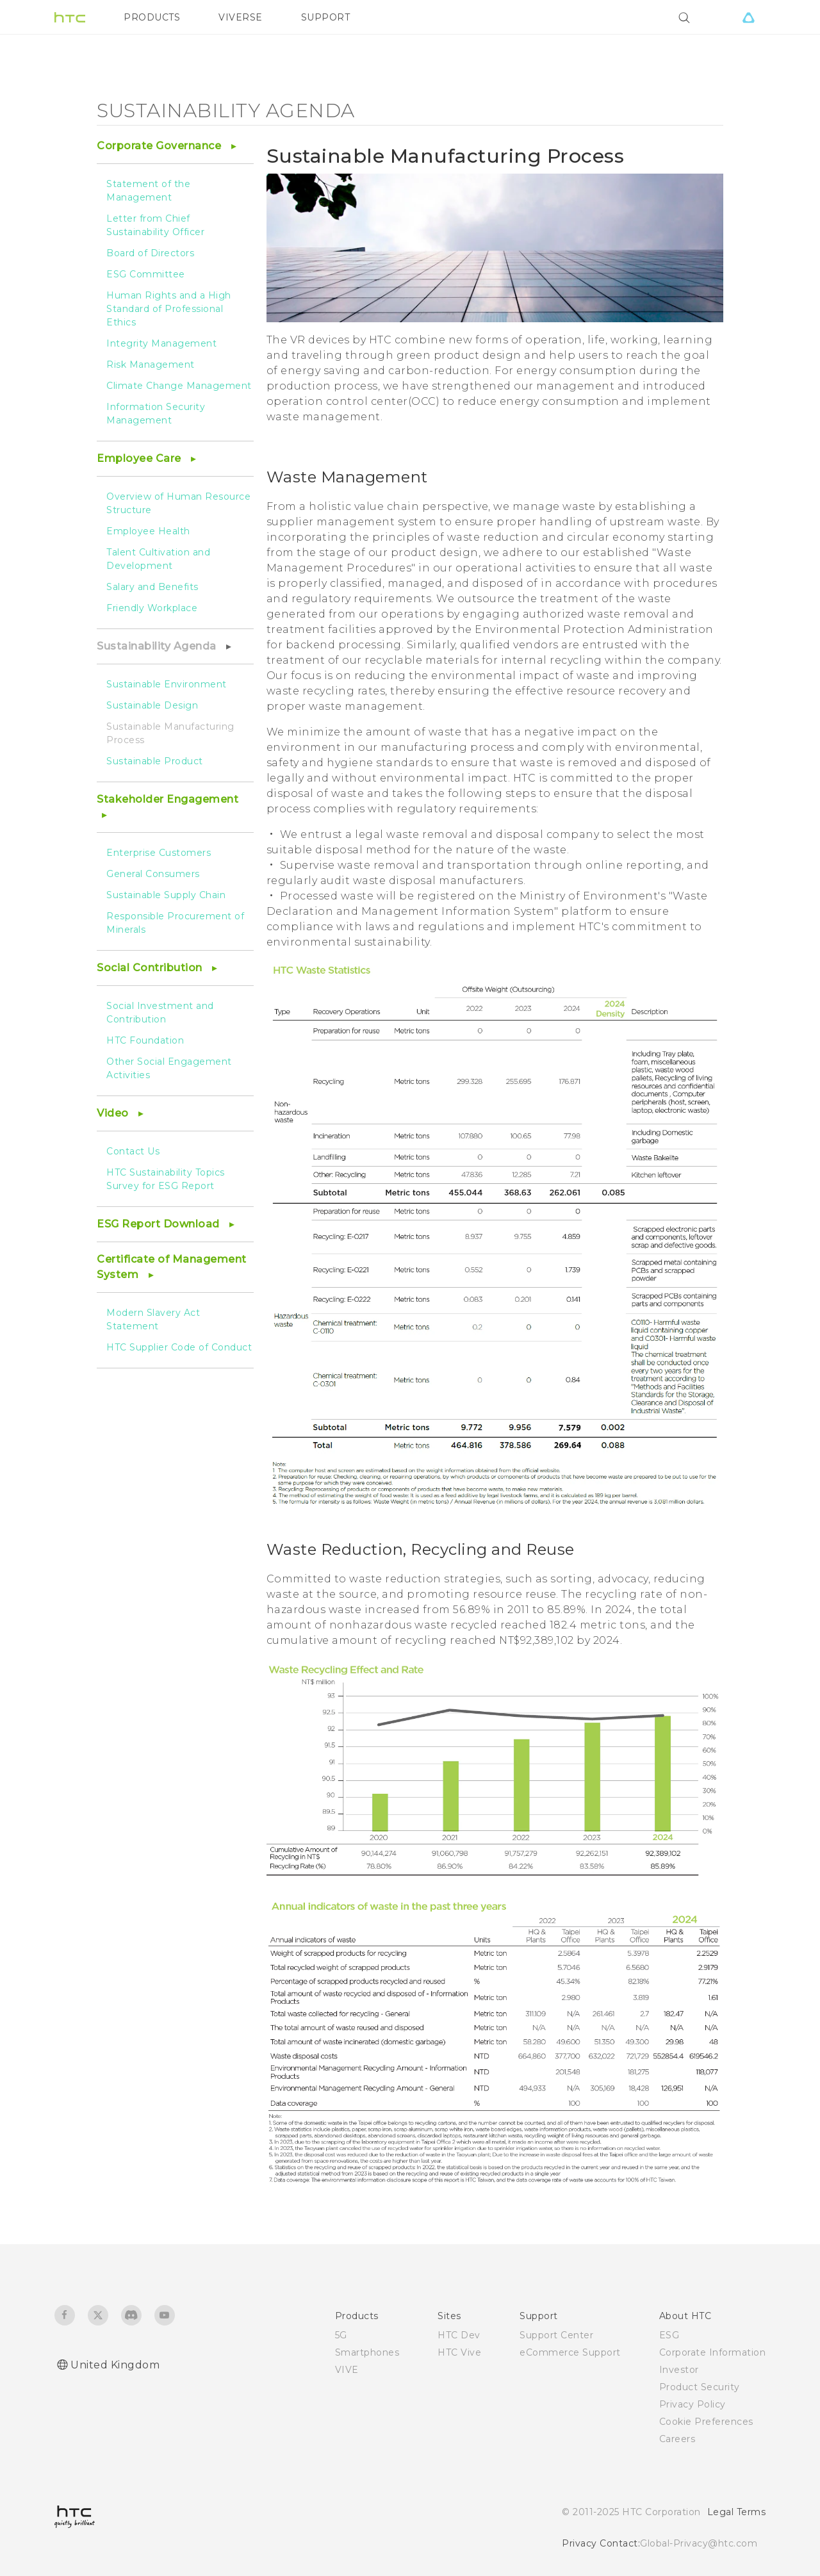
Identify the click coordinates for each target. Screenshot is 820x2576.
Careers (677, 2439)
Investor (679, 2369)
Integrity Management (161, 343)
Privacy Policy (692, 2404)
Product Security (699, 2387)
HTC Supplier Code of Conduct (179, 1347)
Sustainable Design (152, 705)
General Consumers (153, 874)
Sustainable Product (154, 761)
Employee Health (148, 531)
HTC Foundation (145, 1040)
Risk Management (150, 364)
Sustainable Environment (166, 684)
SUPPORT (325, 17)
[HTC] (69, 17)
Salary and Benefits (152, 587)
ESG (669, 2335)
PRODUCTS (152, 17)
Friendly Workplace (151, 608)
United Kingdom (115, 2365)
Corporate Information (712, 2352)
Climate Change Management (179, 385)
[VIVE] (748, 17)
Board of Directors (150, 253)
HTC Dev (459, 2335)
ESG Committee (145, 274)
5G (341, 2335)
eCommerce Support (570, 2352)
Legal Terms (736, 2512)
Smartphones (367, 2352)
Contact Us (133, 1151)
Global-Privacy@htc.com (698, 2543)
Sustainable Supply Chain (166, 895)
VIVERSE (240, 17)
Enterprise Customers (158, 852)
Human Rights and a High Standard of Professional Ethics (168, 309)
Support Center (556, 2335)
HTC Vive (459, 2352)
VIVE (347, 2369)
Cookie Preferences (706, 2421)
